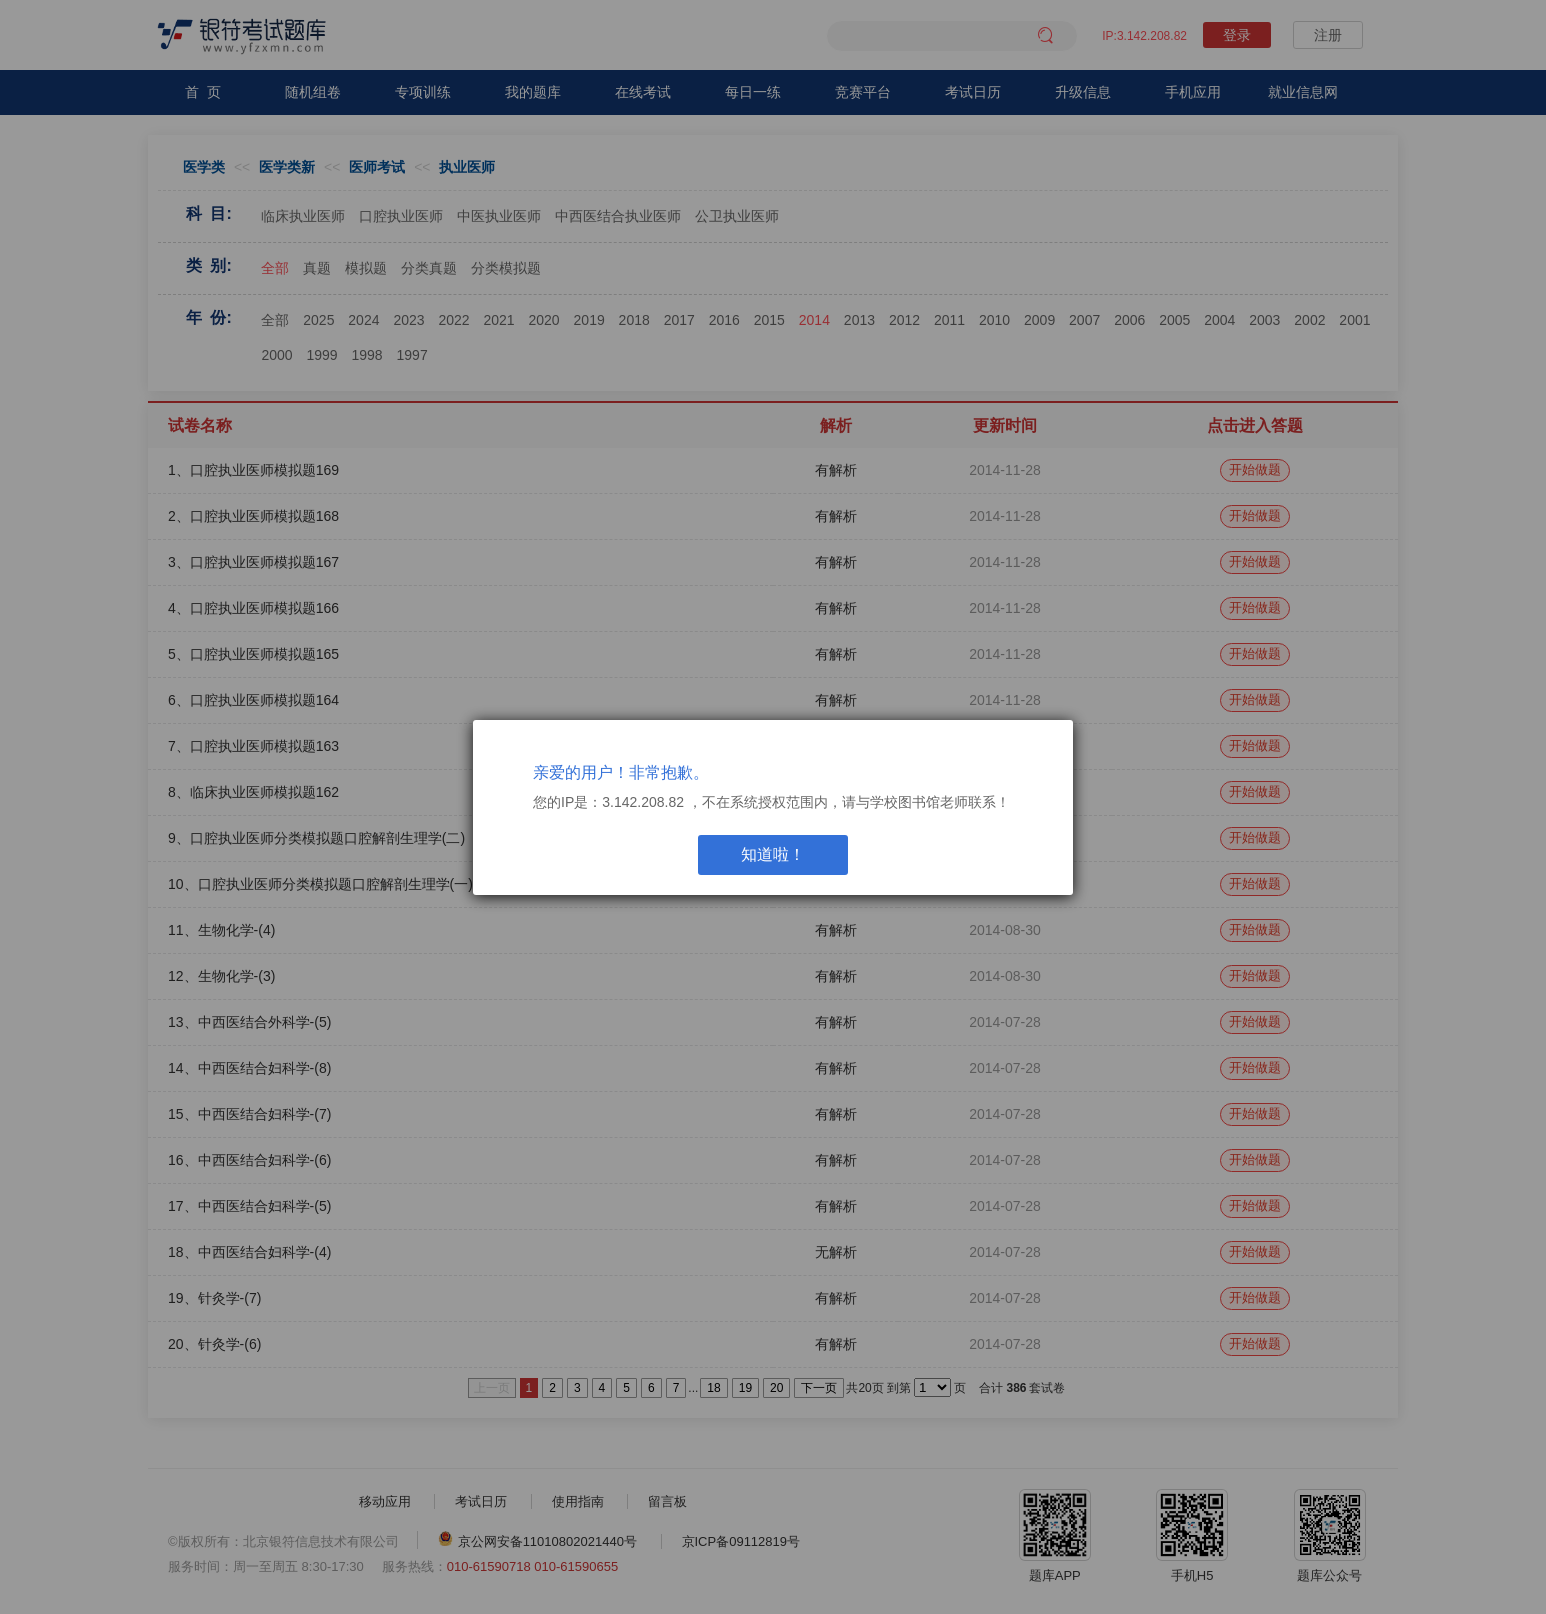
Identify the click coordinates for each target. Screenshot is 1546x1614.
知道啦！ (773, 854)
